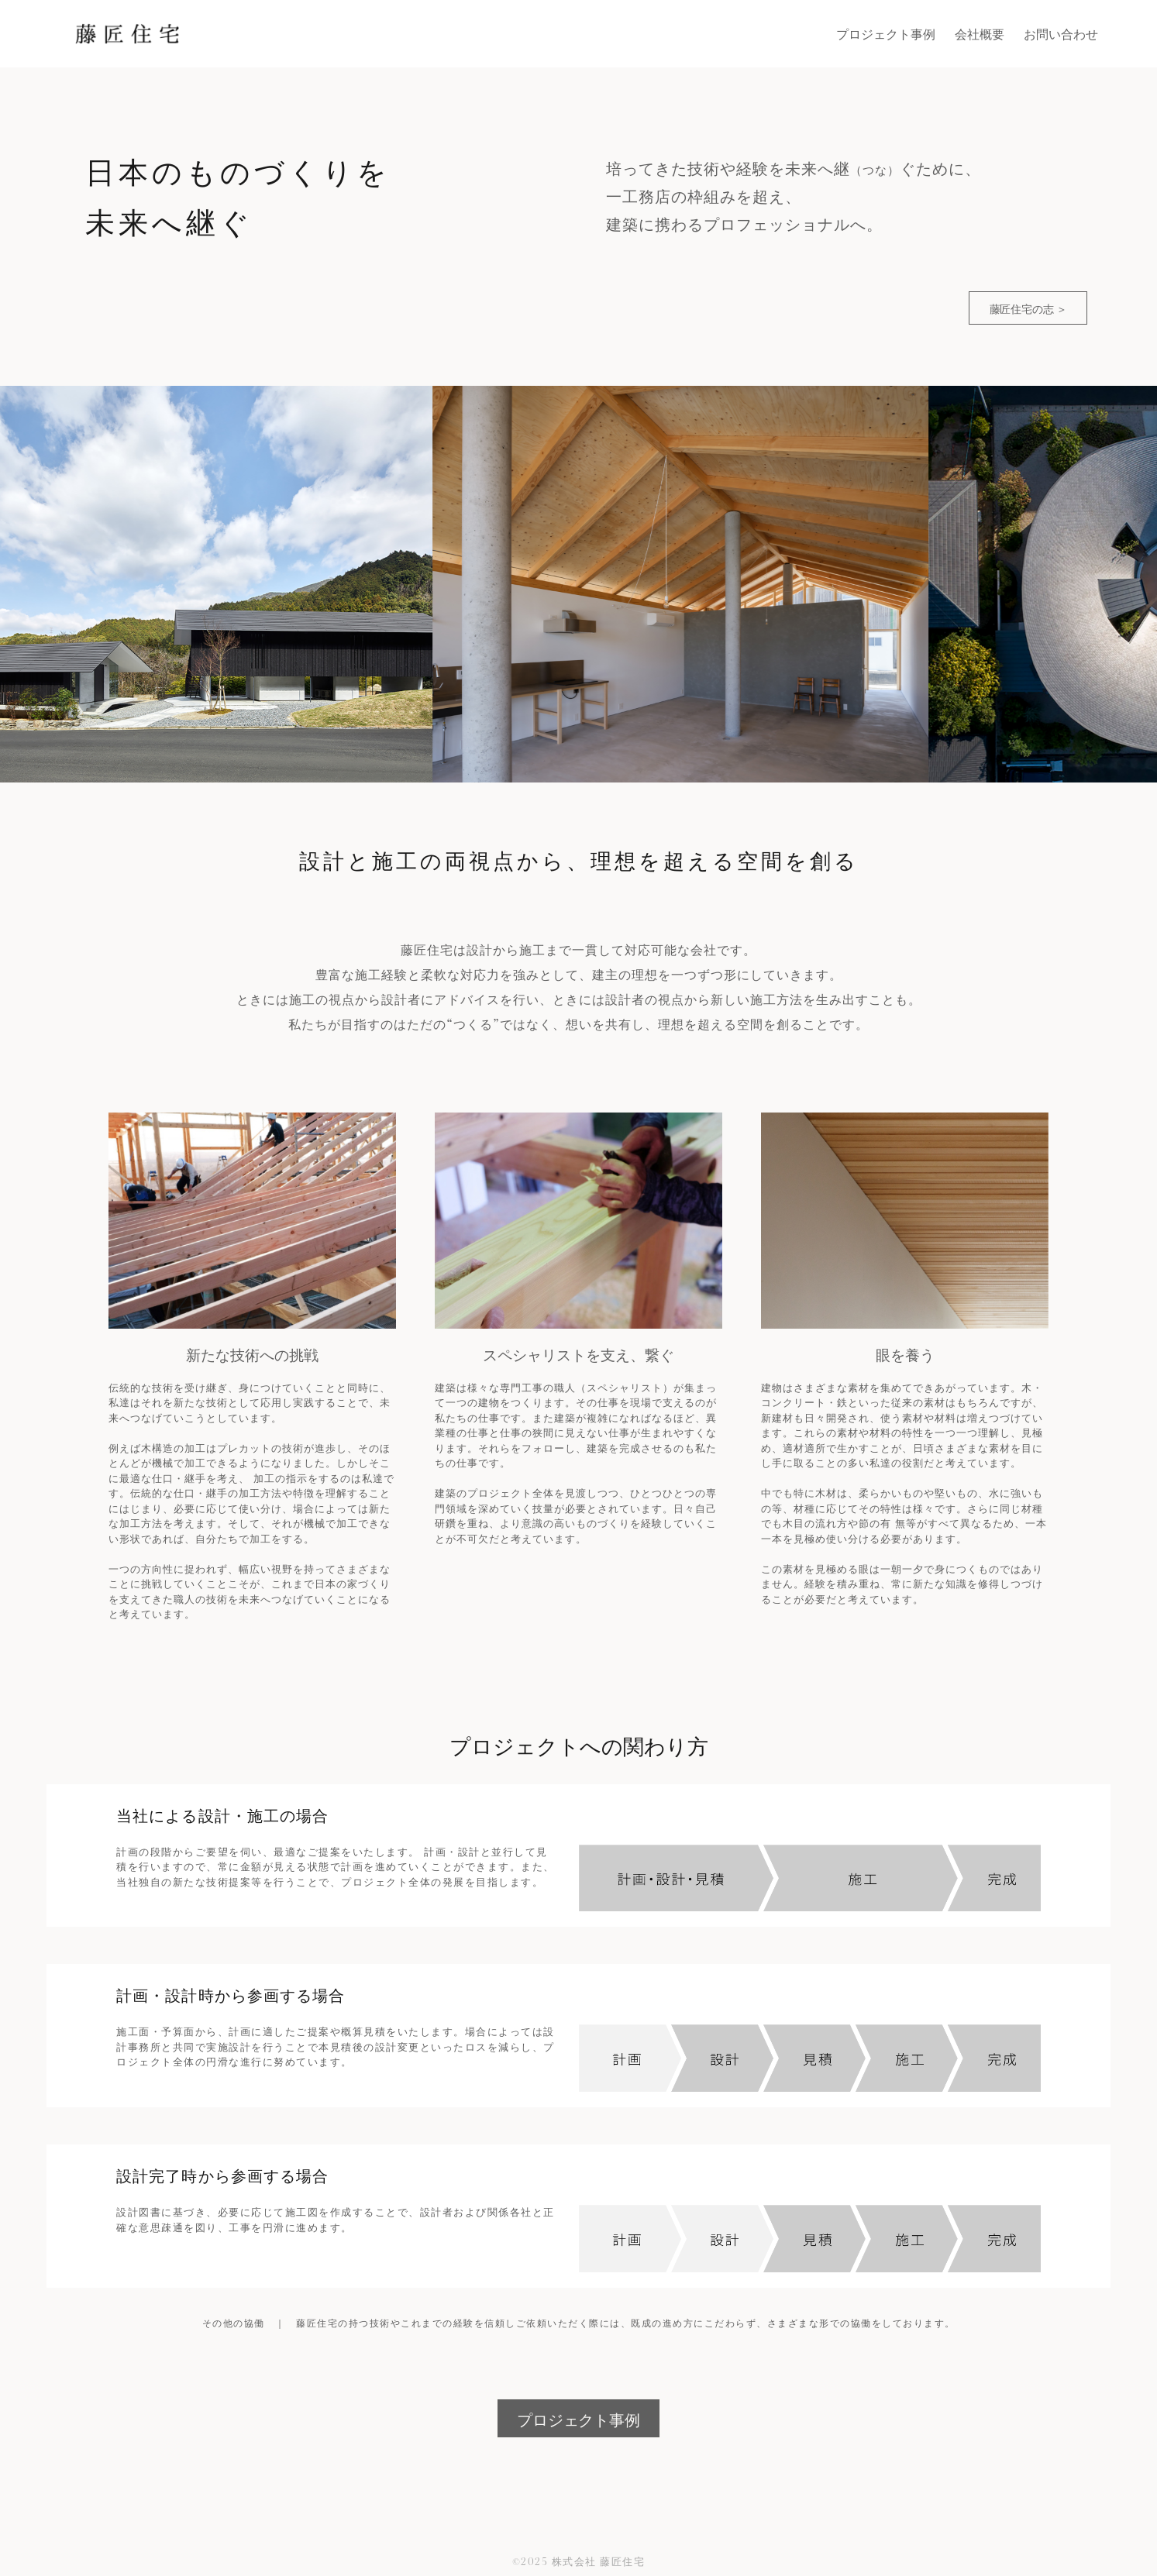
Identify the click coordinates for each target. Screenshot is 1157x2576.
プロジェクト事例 (578, 2418)
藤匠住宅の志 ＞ (1028, 308)
